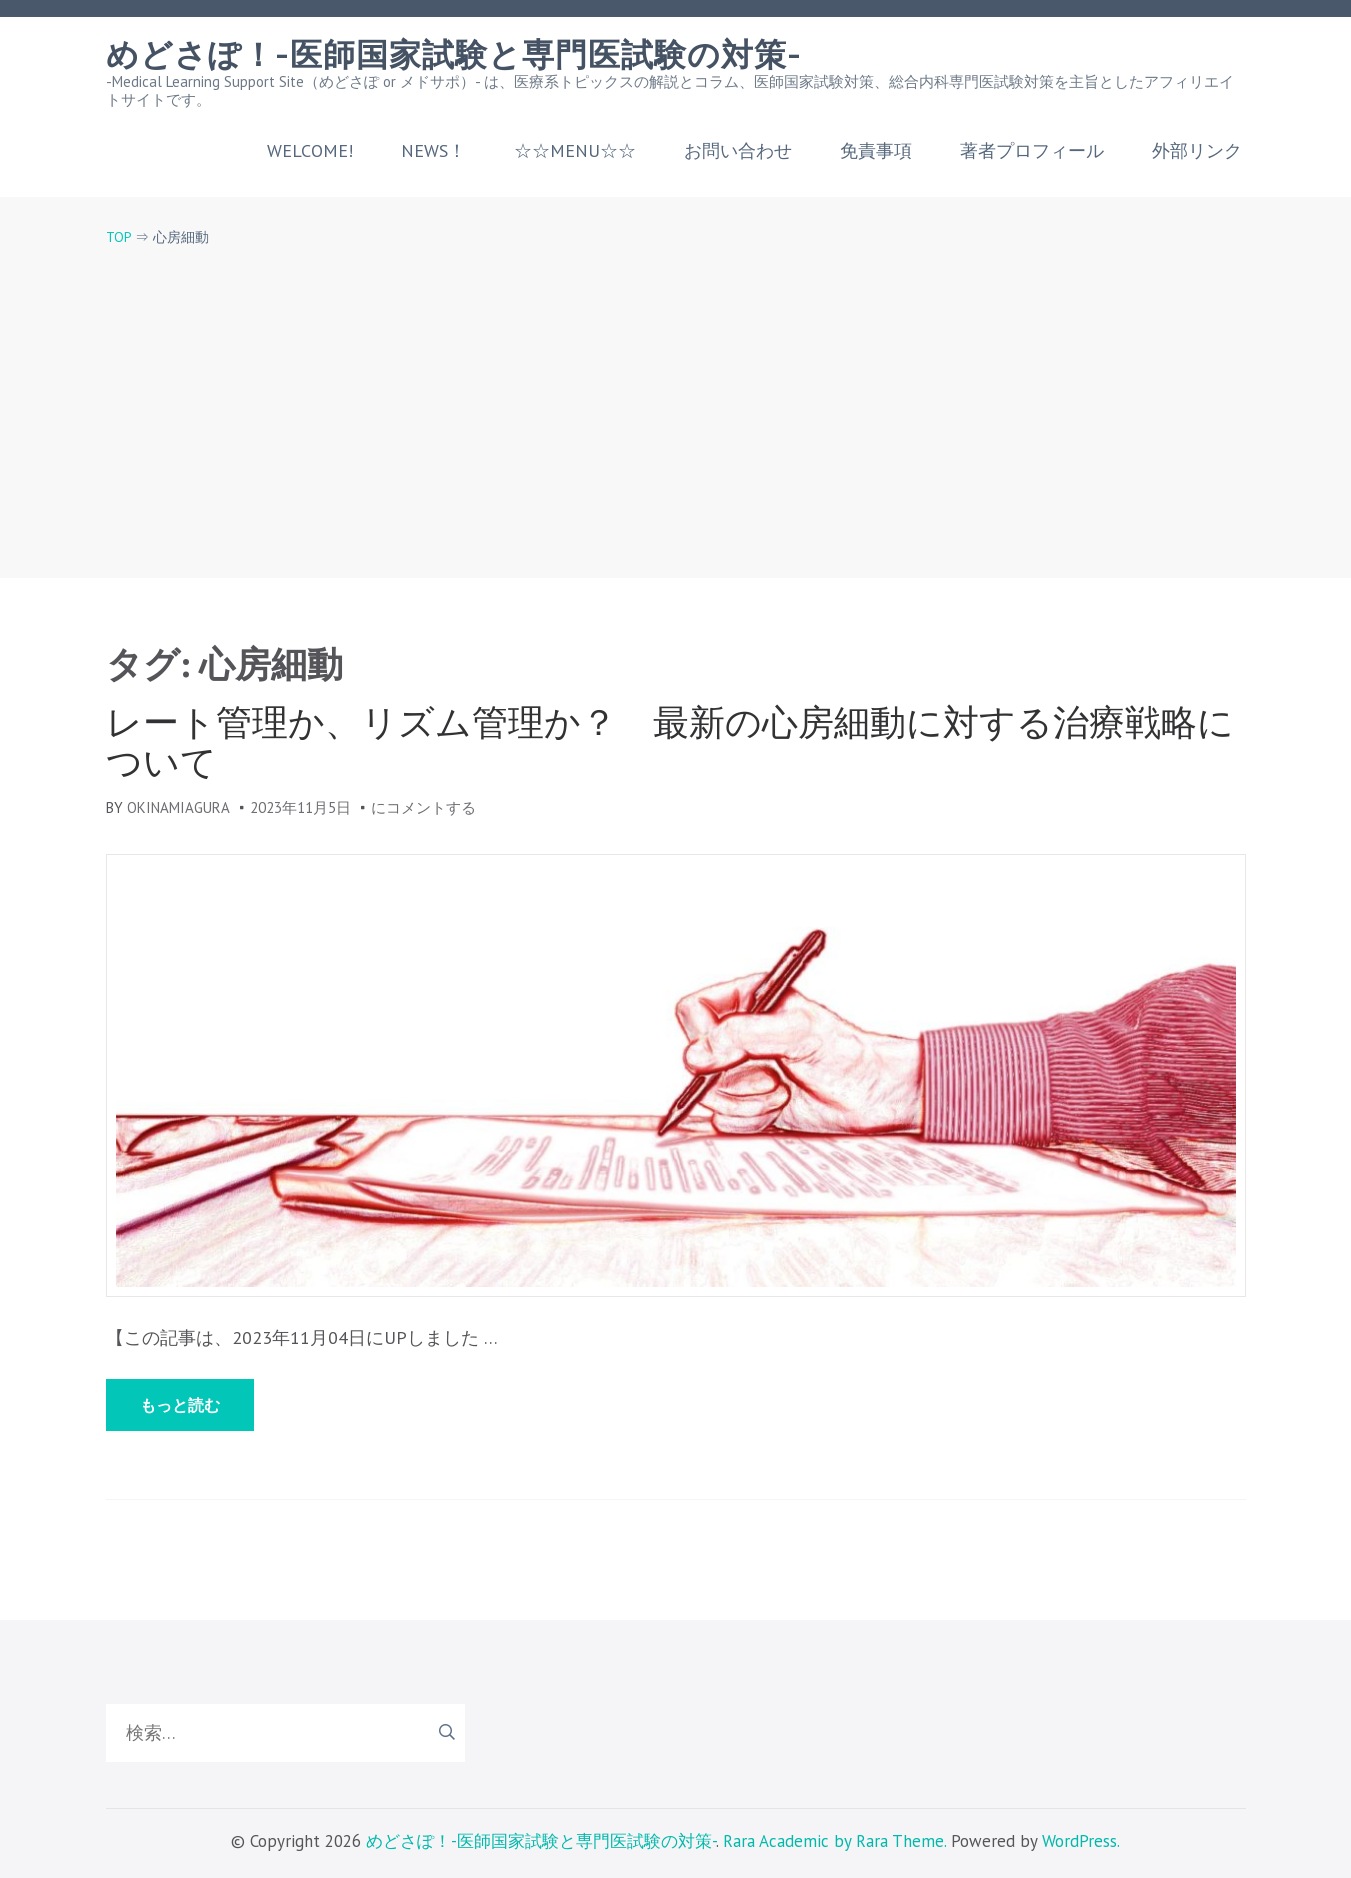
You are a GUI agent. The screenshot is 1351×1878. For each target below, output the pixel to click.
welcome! (310, 151)
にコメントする (423, 807)
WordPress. (1081, 1841)
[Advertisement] (676, 396)
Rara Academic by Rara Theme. (834, 1841)
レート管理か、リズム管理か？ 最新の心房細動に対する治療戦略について (670, 742)
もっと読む (180, 1405)
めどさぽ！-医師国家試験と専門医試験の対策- (454, 55)
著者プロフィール (1032, 151)
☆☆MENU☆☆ (575, 151)
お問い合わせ (738, 151)
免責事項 (876, 151)
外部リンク (1197, 151)
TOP (118, 237)
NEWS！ (433, 151)
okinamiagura (178, 807)
